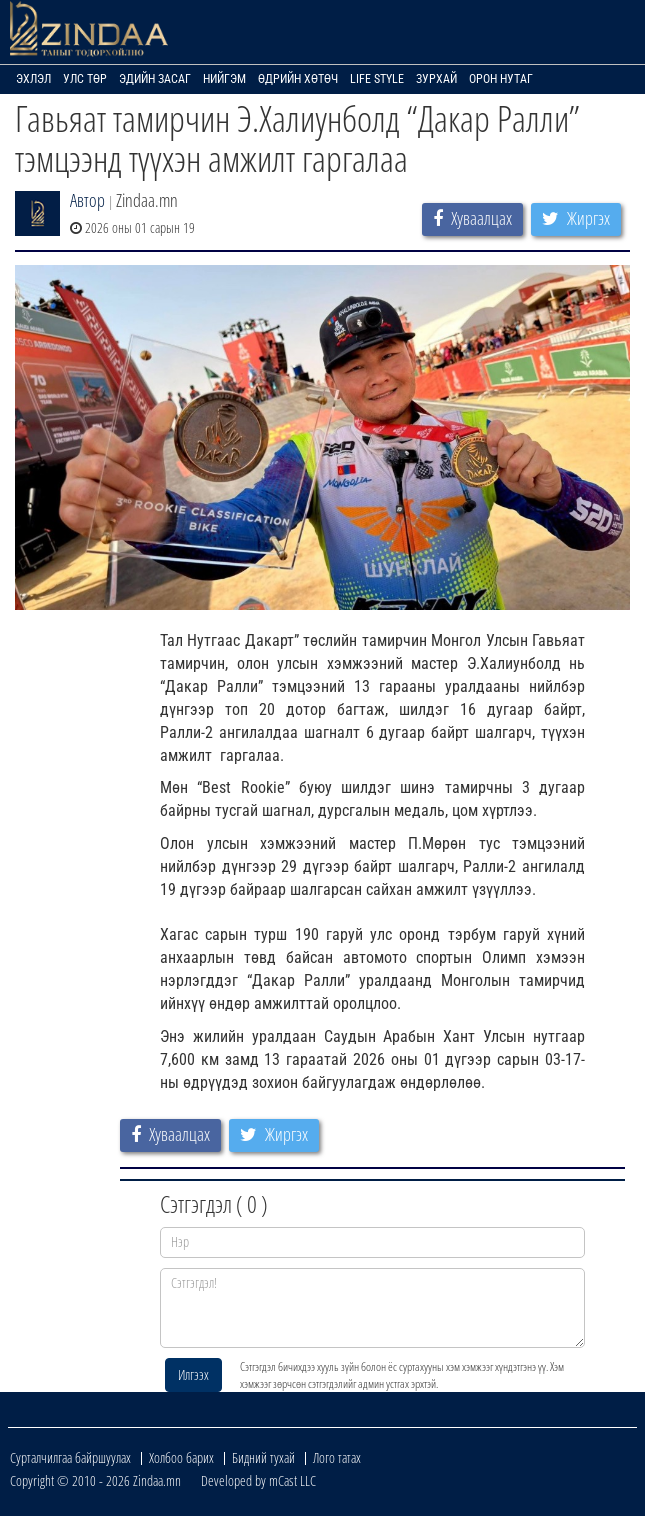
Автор (87, 200)
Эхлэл (33, 79)
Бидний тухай (263, 1457)
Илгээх (193, 1374)
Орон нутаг (501, 79)
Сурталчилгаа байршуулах (70, 1457)
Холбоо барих (181, 1457)
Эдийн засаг (155, 79)
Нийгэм (224, 79)
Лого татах (337, 1457)
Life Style (377, 79)
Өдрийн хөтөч (298, 79)
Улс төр (85, 79)
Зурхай (436, 79)
